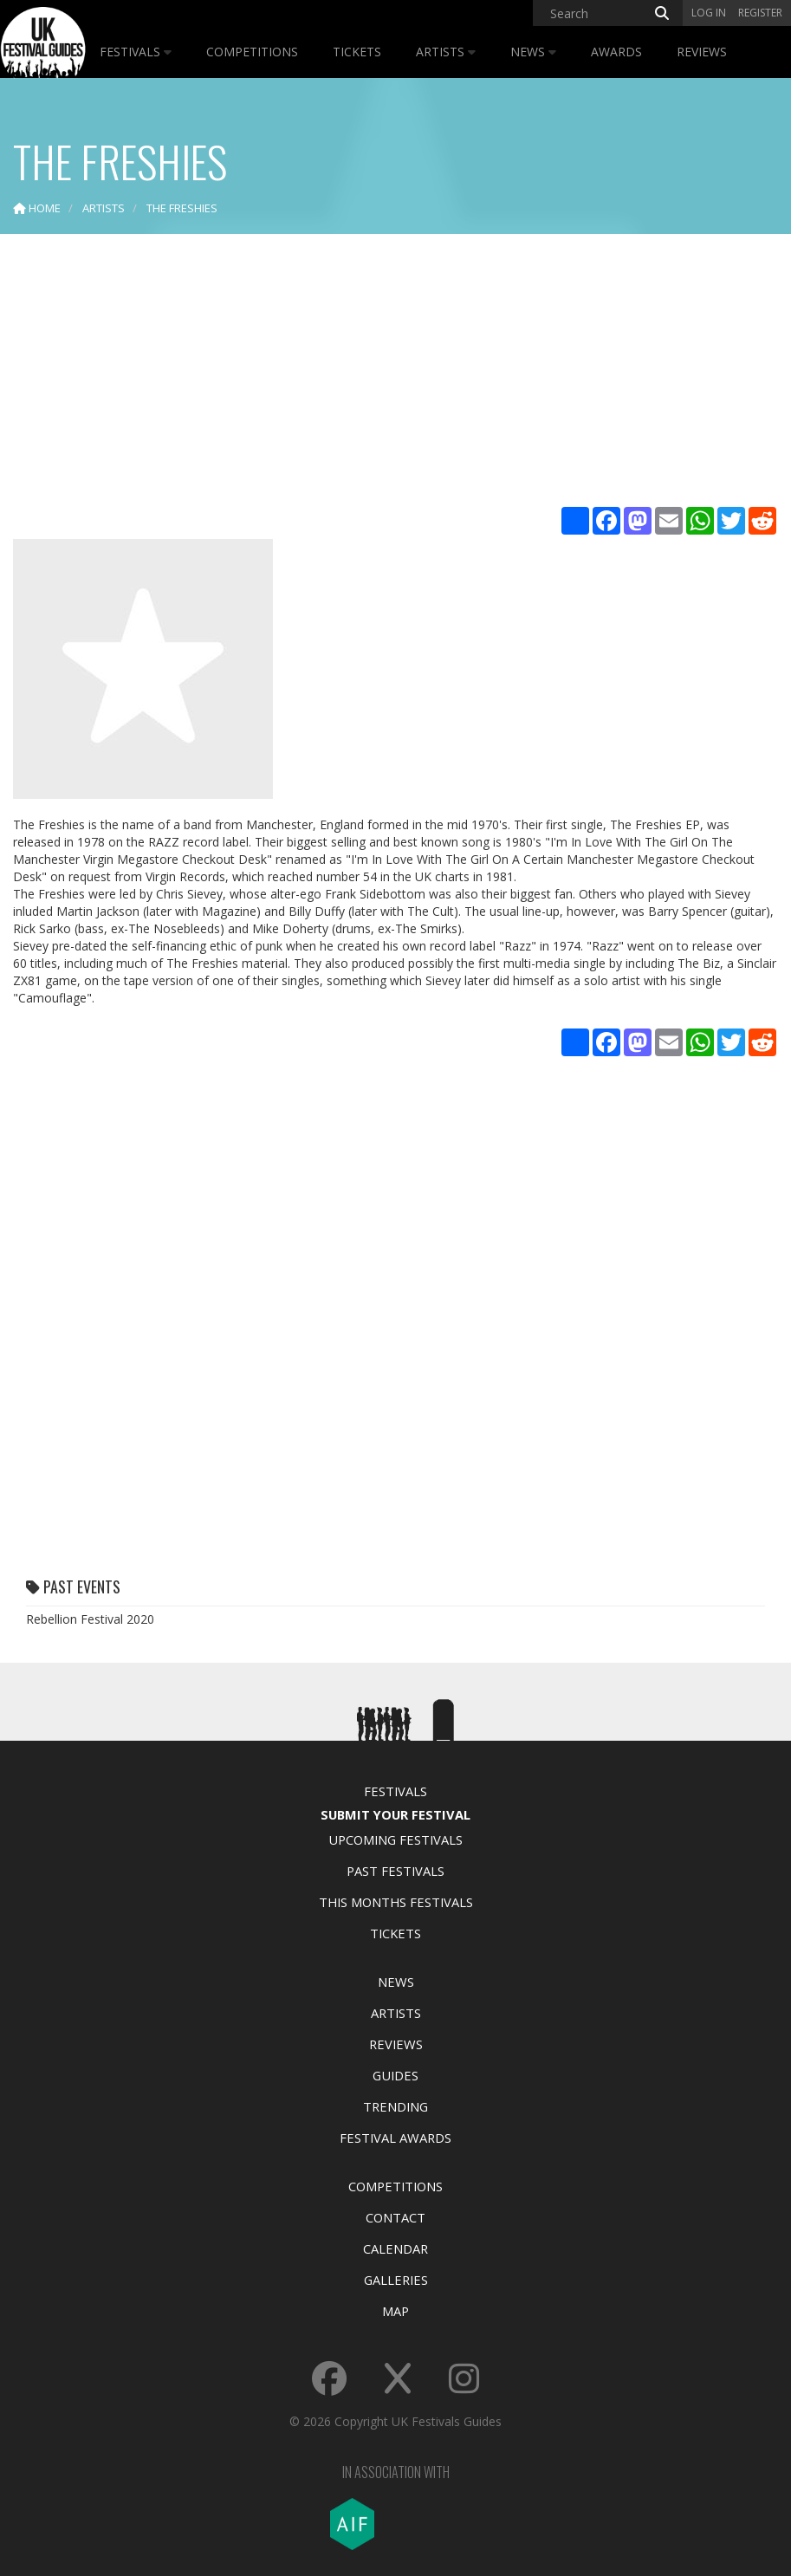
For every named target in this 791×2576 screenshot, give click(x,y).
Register (760, 12)
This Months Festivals (396, 1902)
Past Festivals (395, 1870)
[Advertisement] (395, 372)
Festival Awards (395, 2137)
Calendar (395, 2248)
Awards (616, 51)
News (533, 51)
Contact (395, 2217)
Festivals (136, 51)
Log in (708, 12)
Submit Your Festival (395, 1814)
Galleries (396, 2279)
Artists (446, 51)
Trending (395, 2106)
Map (395, 2311)
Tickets (357, 51)
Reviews (702, 51)
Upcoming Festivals (395, 1839)
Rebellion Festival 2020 (90, 1619)
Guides (395, 2075)
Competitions (252, 51)
